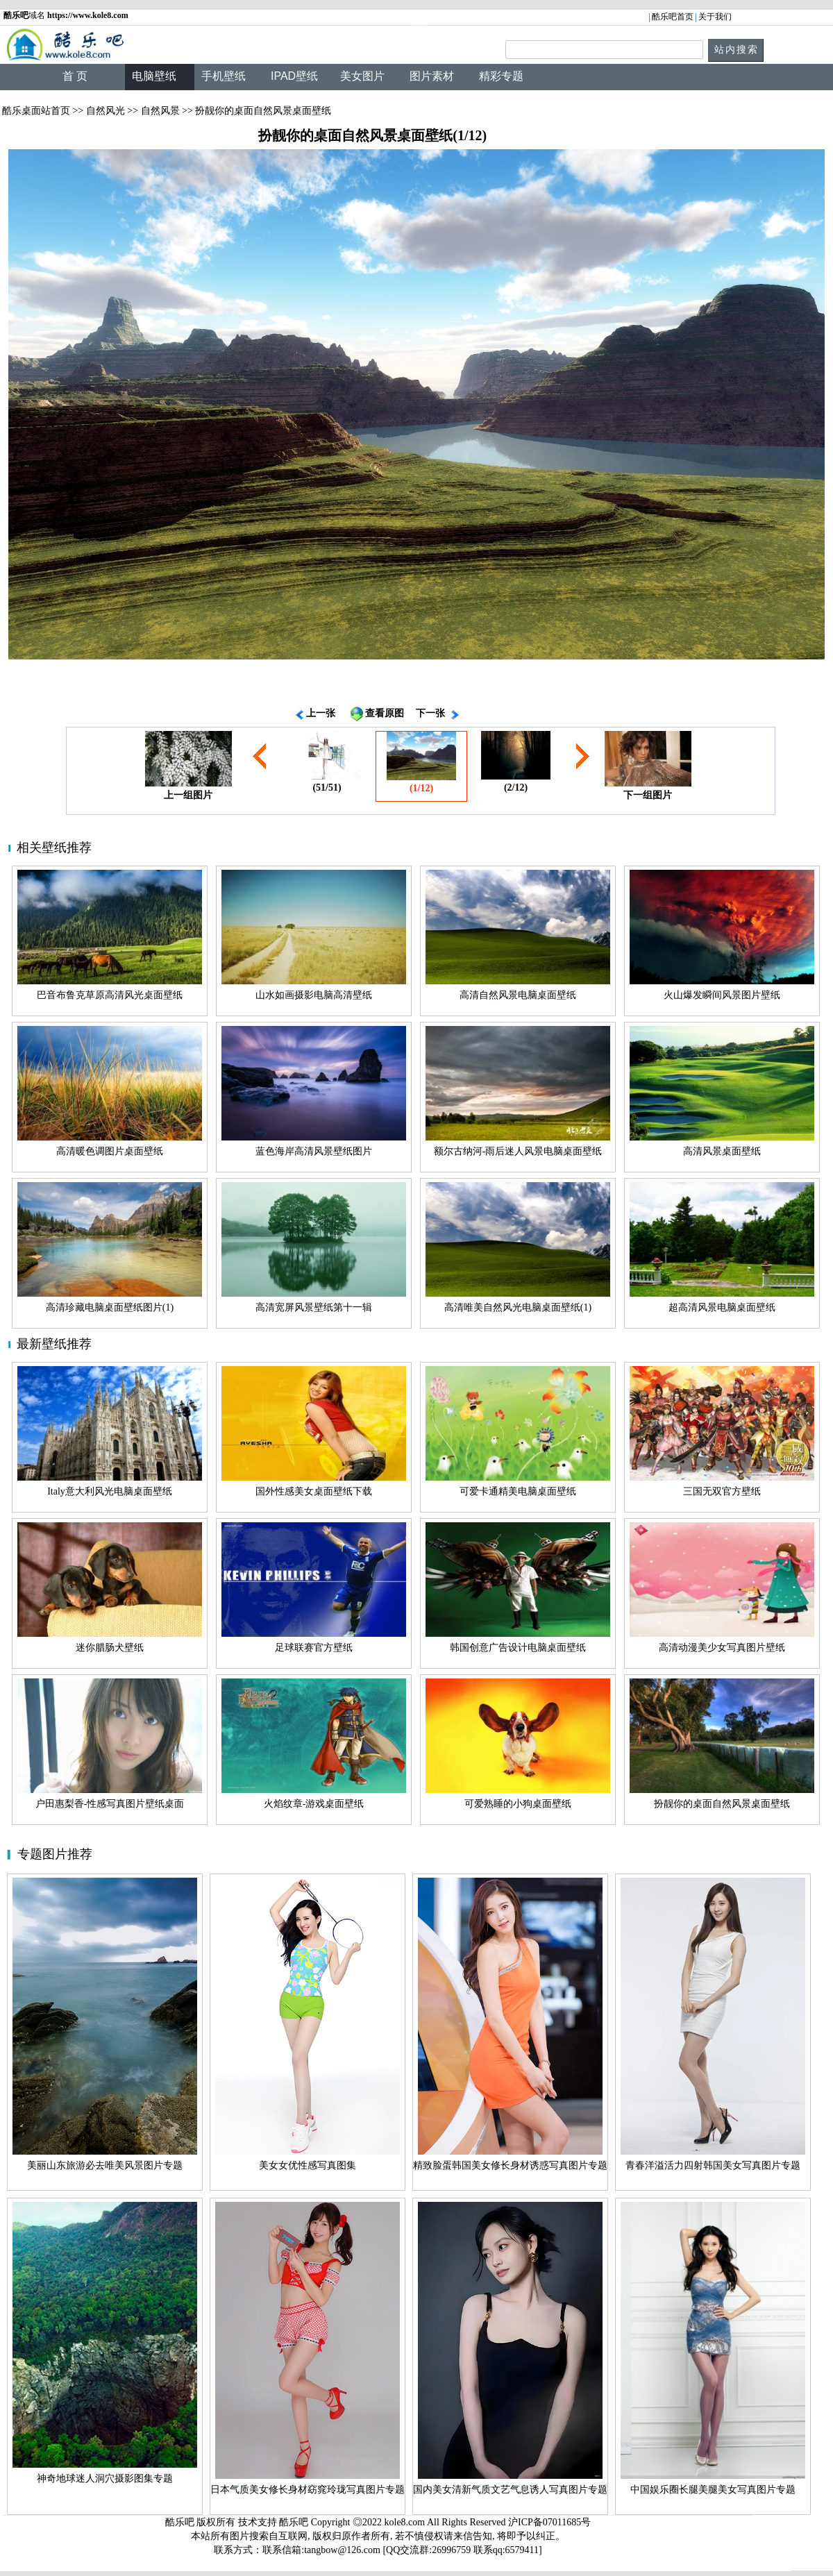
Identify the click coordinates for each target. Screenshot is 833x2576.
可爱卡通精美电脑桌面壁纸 (518, 1491)
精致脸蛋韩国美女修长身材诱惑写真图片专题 (510, 2165)
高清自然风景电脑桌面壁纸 (518, 995)
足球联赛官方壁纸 (314, 1647)
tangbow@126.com (342, 2550)
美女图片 (362, 76)
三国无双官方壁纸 (722, 1491)
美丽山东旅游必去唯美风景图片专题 (105, 2165)
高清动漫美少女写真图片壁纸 (722, 1647)
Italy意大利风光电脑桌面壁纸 (109, 1491)
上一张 (320, 713)
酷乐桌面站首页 (36, 111)
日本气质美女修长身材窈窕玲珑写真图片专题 (307, 2489)
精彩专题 (501, 76)
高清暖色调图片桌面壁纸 (109, 1151)
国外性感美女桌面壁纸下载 (313, 1491)
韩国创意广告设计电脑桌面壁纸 (518, 1647)
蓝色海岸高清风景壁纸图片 (313, 1151)
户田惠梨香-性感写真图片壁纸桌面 (110, 1804)
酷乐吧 (295, 2522)
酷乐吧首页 (672, 17)
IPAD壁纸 (294, 76)
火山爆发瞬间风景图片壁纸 (722, 995)
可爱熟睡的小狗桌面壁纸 (517, 1804)
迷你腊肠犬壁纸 (110, 1647)
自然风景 (160, 111)
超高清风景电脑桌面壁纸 (721, 1307)
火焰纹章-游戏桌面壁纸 (314, 1804)
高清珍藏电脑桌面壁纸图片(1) (110, 1307)
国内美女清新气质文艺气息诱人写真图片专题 (510, 2489)
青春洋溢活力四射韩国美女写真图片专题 (712, 2165)
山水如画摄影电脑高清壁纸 (313, 995)
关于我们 (715, 17)
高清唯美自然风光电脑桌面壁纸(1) (517, 1307)
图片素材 (432, 76)
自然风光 (105, 111)
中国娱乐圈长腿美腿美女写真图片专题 (713, 2489)
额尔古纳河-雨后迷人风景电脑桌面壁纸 (518, 1151)
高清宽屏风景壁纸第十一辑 (313, 1307)
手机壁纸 (223, 76)
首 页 (74, 76)
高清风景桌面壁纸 (722, 1151)
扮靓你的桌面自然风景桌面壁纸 (722, 1804)
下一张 (430, 713)
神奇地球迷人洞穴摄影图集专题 (105, 2478)
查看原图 (384, 713)
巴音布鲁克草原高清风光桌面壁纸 (110, 995)
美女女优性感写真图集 (307, 2165)
